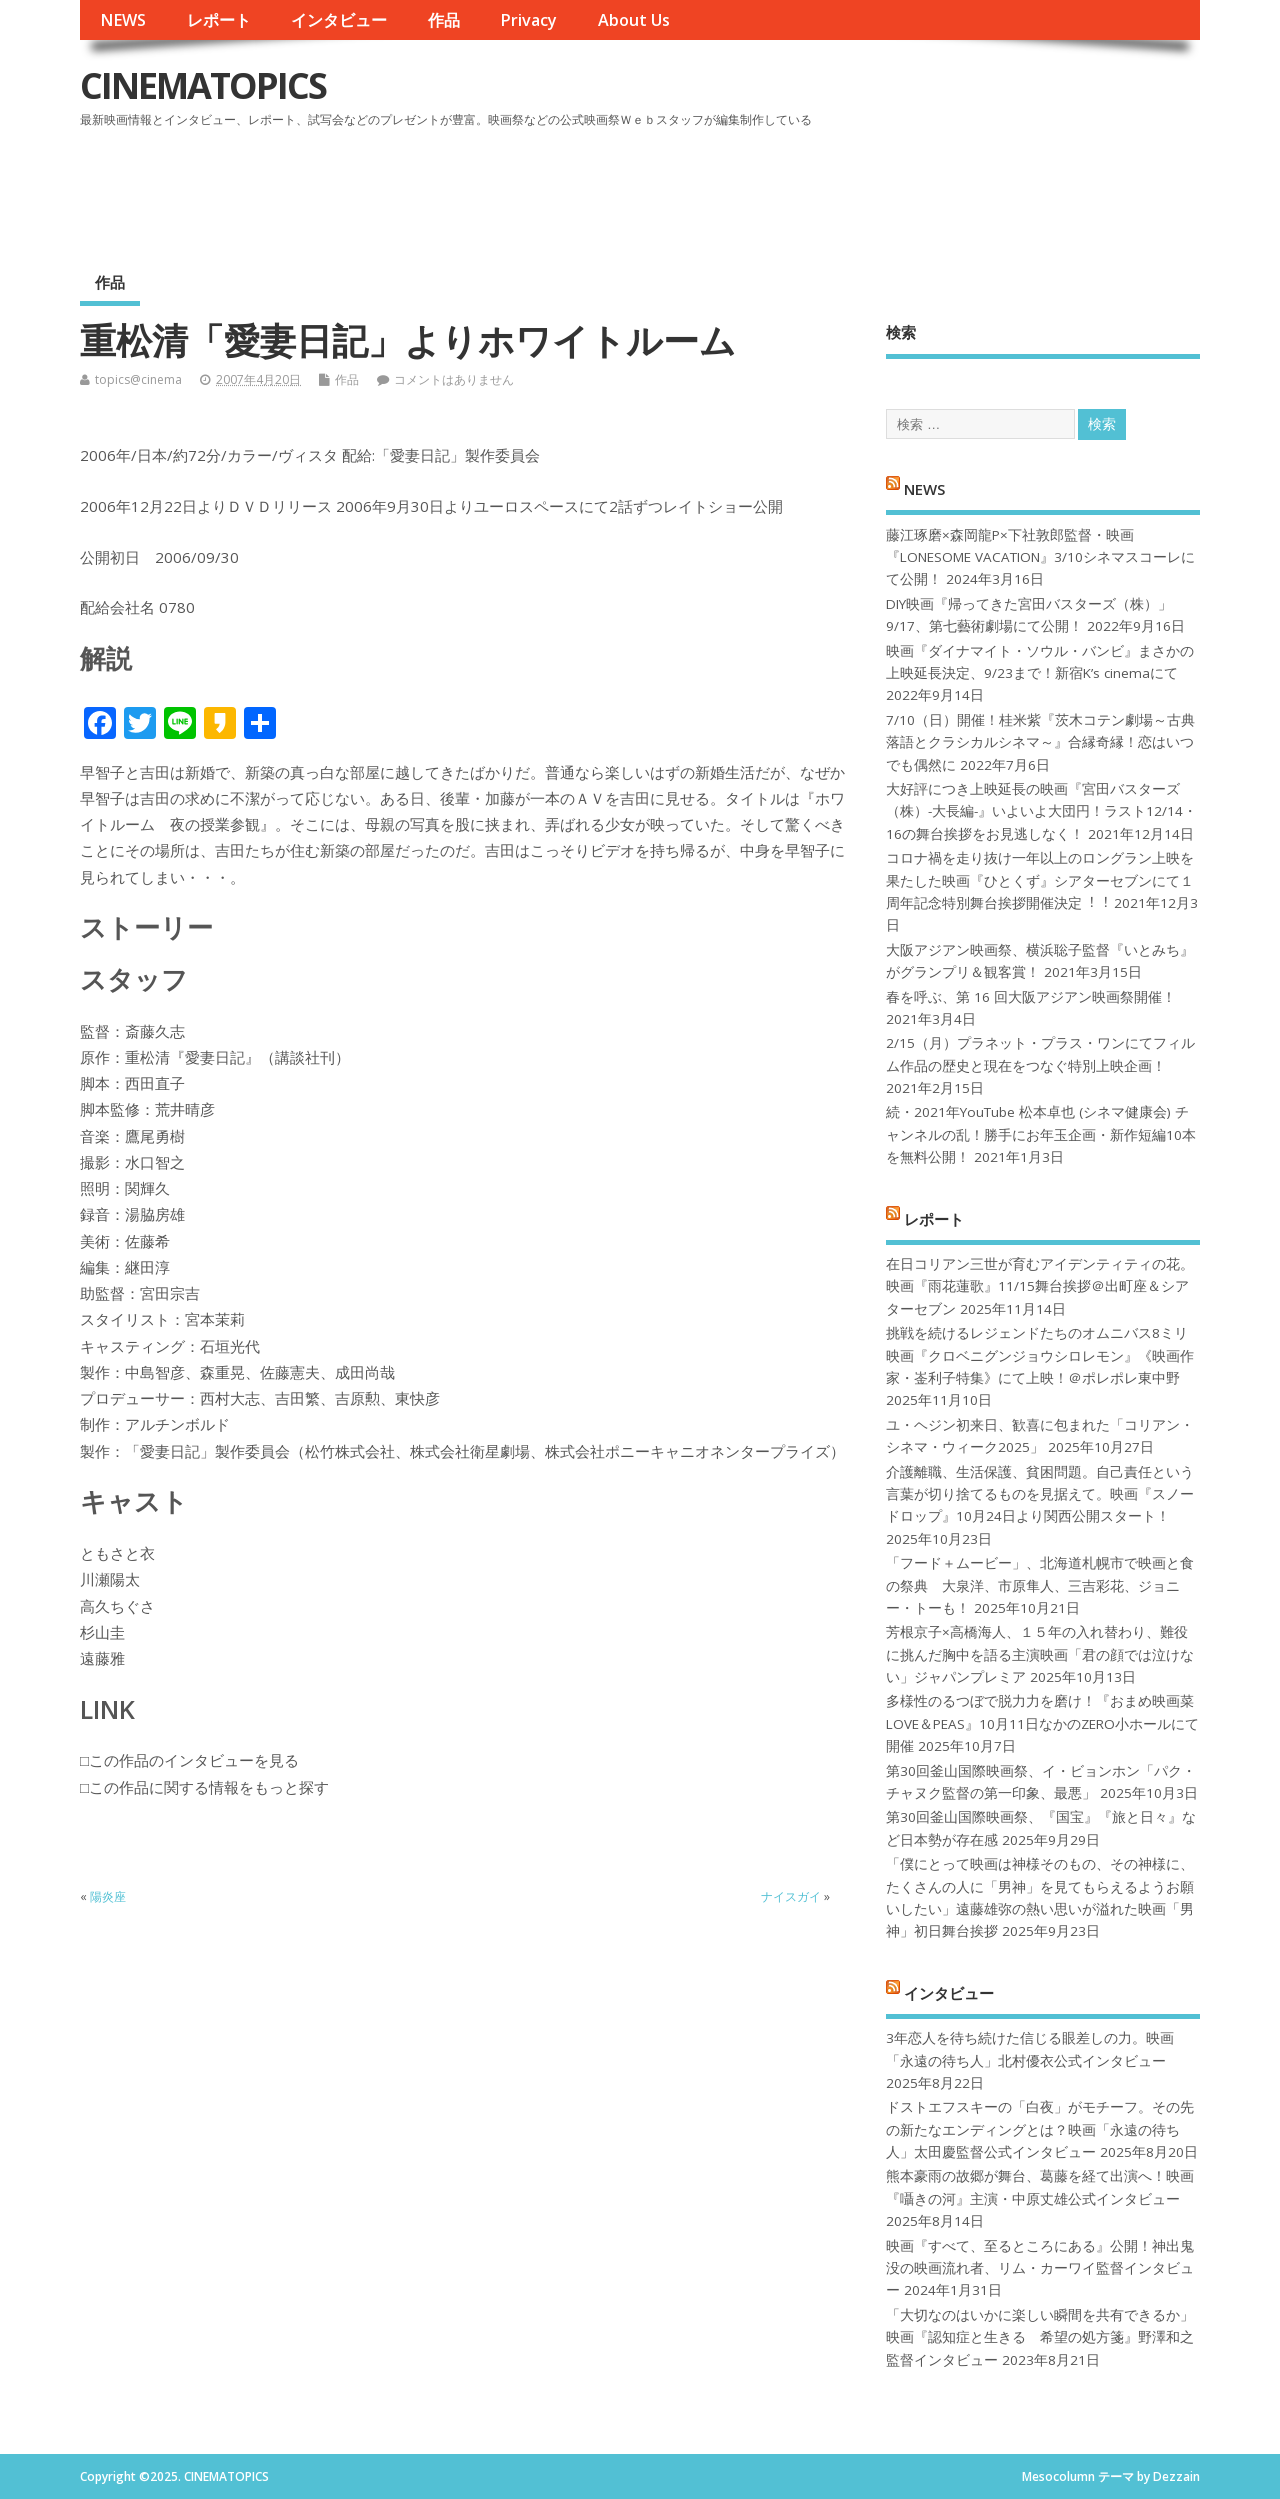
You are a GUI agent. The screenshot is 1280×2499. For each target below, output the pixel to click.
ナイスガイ (791, 1896)
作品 (444, 20)
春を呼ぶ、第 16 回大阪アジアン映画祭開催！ (1031, 997)
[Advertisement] (819, 189)
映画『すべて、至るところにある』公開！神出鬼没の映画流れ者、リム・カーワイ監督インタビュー (1040, 2268)
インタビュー (339, 20)
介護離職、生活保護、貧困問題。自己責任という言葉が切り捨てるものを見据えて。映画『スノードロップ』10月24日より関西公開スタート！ (1040, 1494)
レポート (219, 20)
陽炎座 (108, 1896)
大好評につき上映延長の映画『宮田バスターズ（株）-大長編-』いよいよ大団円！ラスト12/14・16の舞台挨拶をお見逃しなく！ (1041, 811)
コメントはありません (454, 379)
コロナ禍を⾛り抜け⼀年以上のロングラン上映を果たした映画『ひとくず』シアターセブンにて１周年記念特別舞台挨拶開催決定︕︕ (1040, 880)
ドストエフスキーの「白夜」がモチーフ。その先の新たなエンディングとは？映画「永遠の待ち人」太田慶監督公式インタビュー (1040, 2129)
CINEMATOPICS (203, 85)
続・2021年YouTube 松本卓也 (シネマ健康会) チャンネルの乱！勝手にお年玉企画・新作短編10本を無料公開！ (1041, 1134)
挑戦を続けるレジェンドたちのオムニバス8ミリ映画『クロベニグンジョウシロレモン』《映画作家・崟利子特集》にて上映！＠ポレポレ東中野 (1040, 1355)
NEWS (123, 20)
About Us (634, 20)
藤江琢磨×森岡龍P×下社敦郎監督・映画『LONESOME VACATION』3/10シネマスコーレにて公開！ (1040, 557)
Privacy (528, 20)
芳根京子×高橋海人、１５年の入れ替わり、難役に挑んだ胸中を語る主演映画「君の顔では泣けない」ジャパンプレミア (1040, 1654)
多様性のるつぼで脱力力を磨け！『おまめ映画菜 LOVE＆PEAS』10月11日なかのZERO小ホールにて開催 (1042, 1723)
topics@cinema (138, 379)
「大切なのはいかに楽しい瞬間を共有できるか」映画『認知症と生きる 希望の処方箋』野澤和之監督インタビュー (1040, 2337)
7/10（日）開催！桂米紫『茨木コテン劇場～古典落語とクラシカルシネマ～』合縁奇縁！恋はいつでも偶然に (1040, 742)
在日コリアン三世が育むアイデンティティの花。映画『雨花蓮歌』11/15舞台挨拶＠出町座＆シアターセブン (1040, 1286)
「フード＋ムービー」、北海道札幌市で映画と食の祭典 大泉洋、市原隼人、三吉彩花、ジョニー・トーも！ (1040, 1585)
